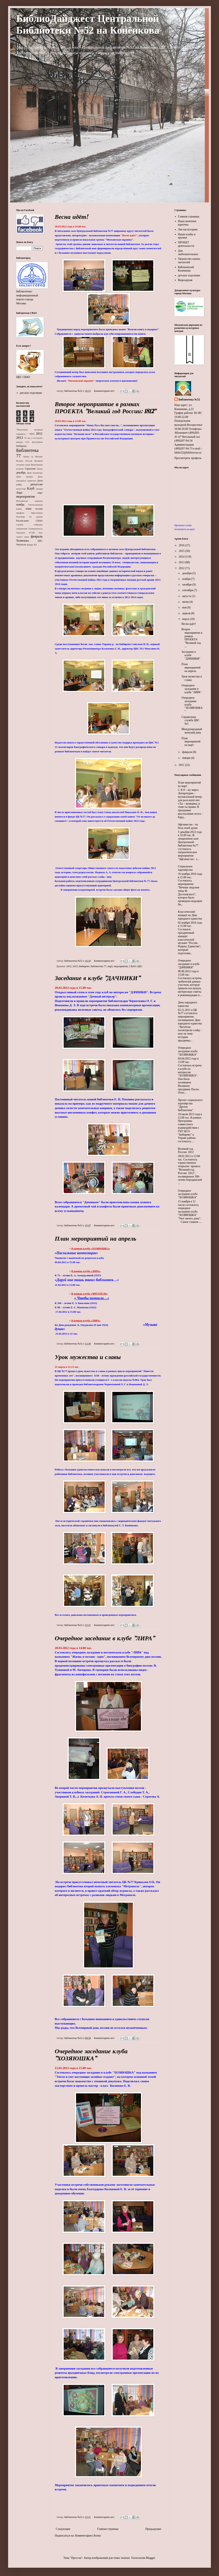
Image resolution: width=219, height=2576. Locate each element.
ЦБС (139, 966)
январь (30, 544)
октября (187, 584)
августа (187, 596)
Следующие (63, 2528)
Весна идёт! (71, 217)
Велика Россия (24, 461)
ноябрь (20, 504)
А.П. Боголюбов (34, 442)
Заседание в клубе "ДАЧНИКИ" (97, 978)
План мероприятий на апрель (95, 1239)
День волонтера (35, 473)
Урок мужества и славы (88, 1357)
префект (20, 513)
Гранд (40, 468)
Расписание (22, 520)
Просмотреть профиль (187, 458)
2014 (182, 556)
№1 (35, 544)
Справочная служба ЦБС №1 (190, 720)
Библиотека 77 (98, 966)
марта (186, 619)
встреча (20, 468)
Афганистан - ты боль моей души (188, 826)
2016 (182, 545)
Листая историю (188, 229)
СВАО (132, 966)
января (186, 757)
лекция (39, 489)
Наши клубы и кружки (186, 236)
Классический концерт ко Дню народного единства (190, 915)
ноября (186, 578)
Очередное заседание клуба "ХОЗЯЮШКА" (188, 1051)
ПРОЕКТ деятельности (186, 244)
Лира (19, 492)
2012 (75, 966)
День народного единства (187, 1004)
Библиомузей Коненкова (186, 269)
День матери (24, 476)
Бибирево (84, 966)
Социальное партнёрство (185, 868)
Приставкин (37, 513)
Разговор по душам (29, 516)
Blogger (150, 2557)
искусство (21, 489)
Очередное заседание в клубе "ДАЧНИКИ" (189, 964)
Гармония (30, 468)
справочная (21, 528)
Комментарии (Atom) (88, 2535)
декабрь (21, 472)
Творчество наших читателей (189, 260)
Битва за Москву (33, 456)
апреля (186, 613)
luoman (125, 2557)
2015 (182, 550)
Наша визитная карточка (187, 223)
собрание (38, 524)
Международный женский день (191, 731)
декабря (187, 573)
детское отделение (31, 392)
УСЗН (32, 532)
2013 (182, 562)
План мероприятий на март (191, 742)
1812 (68, 966)
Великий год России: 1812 (186, 1150)
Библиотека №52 (189, 399)
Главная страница (107, 2528)
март (110, 966)
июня (185, 601)
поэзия (39, 508)
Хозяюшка (22, 540)
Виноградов (37, 464)
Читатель (21, 544)
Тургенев (20, 532)
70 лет (27, 438)
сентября (188, 590)
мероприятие (121, 966)
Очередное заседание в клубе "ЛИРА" (105, 1638)
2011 (39, 433)
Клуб (30, 488)
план (28, 508)
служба (19, 524)
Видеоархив (185, 280)
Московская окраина (29, 501)
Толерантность (35, 528)
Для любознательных (188, 252)
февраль (37, 536)
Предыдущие (153, 2528)
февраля (187, 752)
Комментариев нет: (105, 391)
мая (184, 607)
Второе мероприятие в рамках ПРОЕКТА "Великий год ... (191, 638)
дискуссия (36, 484)
